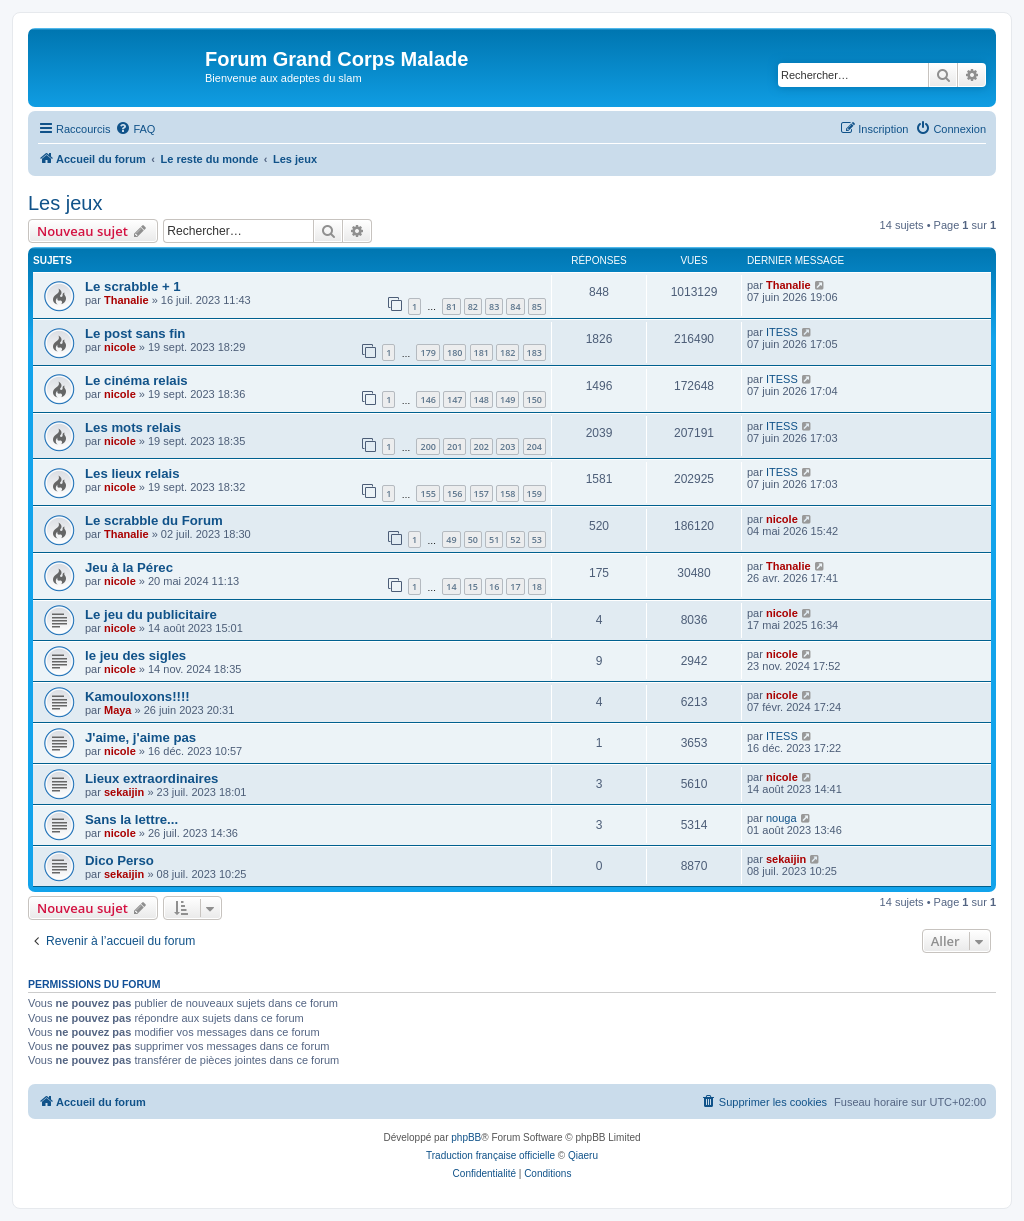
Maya (118, 710)
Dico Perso (119, 860)
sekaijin (124, 792)
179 (427, 352)
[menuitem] (135, 129)
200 (427, 446)
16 (494, 586)
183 (534, 352)
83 (494, 306)
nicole (120, 347)
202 (481, 446)
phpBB (466, 1137)
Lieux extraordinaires (151, 778)
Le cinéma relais (136, 380)
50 (473, 539)
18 (537, 586)
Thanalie (126, 300)
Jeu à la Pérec (129, 567)
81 (451, 306)
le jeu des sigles (135, 655)
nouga (781, 818)
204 (534, 446)
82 (473, 306)
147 (454, 399)
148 (481, 399)
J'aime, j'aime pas (140, 737)
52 (515, 539)
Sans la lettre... (131, 819)
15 (473, 586)
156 (454, 493)
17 (515, 586)
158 (507, 493)
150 (534, 399)
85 (537, 306)
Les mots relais (133, 427)
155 (427, 493)
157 (481, 493)
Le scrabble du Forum (154, 520)
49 (451, 539)
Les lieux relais (132, 473)
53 (537, 539)
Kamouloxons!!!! (137, 696)
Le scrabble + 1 (133, 286)
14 (451, 586)
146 (427, 399)
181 (481, 352)
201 (454, 446)
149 (507, 399)
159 (534, 493)
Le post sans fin (135, 333)
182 (507, 352)
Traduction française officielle (490, 1155)
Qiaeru (583, 1155)
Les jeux (65, 203)
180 (454, 352)
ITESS (782, 332)
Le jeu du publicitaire (151, 614)
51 (494, 539)
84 (515, 306)
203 (507, 446)
